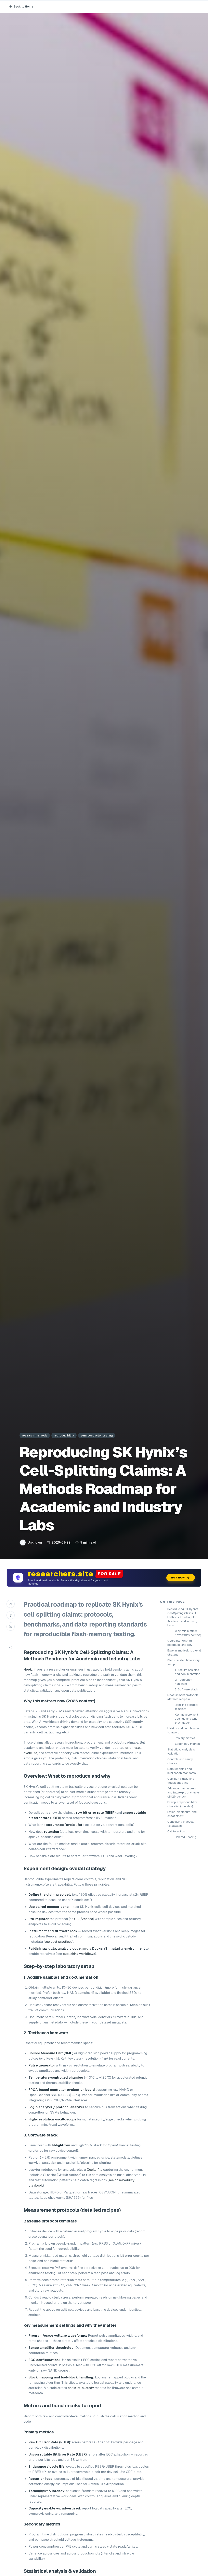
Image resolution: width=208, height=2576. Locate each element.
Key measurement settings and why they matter (186, 1719)
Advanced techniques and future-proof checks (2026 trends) (183, 1792)
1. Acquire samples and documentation (187, 1672)
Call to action (176, 1831)
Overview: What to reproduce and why (180, 1643)
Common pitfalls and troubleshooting (180, 1781)
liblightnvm (61, 2145)
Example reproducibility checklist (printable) (182, 1804)
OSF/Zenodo (83, 1919)
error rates (133, 1748)
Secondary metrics (187, 1744)
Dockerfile (94, 2169)
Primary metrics (185, 1738)
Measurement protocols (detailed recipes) (182, 1697)
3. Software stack (186, 1689)
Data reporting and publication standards (181, 1771)
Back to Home (21, 6)
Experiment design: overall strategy (184, 1652)
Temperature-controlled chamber (55, 2077)
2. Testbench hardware (183, 1682)
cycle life (30, 1753)
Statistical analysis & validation (181, 1751)
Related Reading (185, 1837)
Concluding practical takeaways (180, 1824)
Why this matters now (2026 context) (188, 1633)
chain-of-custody (81, 2388)
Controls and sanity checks (180, 1761)
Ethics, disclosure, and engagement (182, 1814)
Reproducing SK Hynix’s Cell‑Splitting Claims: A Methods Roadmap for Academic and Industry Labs (182, 1617)
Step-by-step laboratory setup (183, 1662)
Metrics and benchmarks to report (183, 1730)
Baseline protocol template (186, 1707)
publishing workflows (79, 1954)
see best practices (58, 1942)
